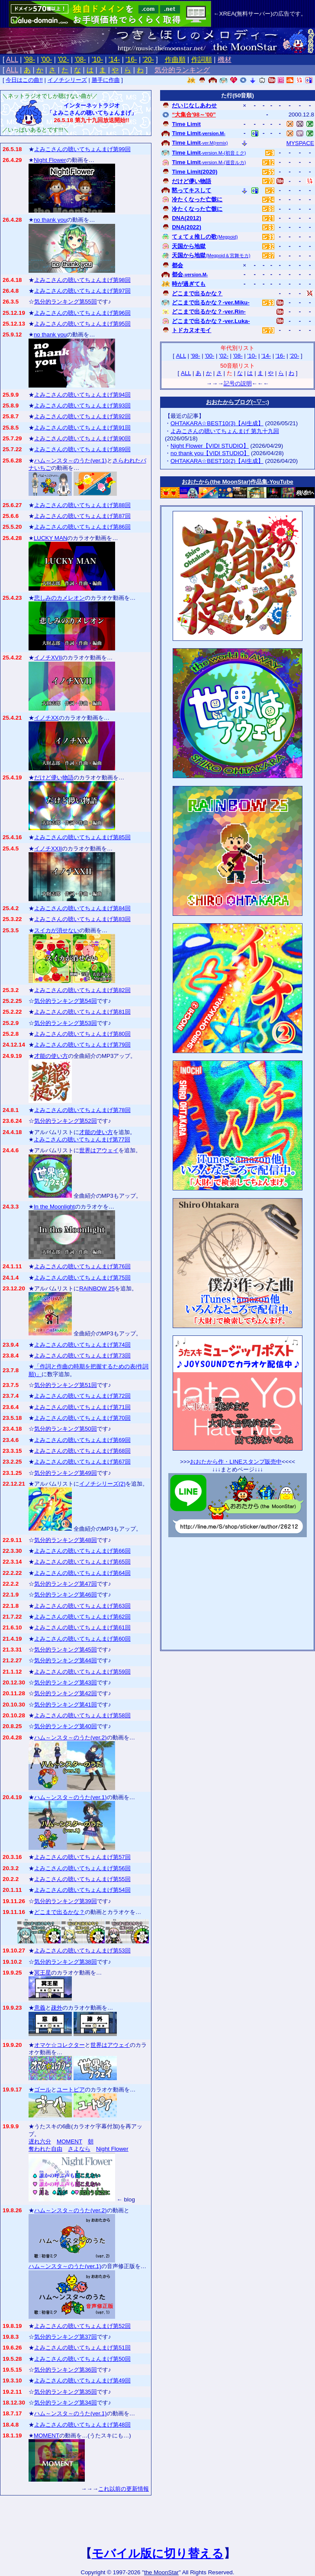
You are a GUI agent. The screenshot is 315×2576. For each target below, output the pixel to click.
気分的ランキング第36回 (65, 2369)
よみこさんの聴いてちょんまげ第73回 (82, 1355)
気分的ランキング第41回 (65, 1704)
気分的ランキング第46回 (65, 1594)
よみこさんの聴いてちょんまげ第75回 (82, 1277)
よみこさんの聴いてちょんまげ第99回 (82, 149)
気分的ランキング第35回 (65, 2392)
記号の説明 (238, 383)
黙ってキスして (191, 190)
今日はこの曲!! (24, 80)
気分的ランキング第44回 (65, 1660)
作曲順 (175, 59)
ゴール (42, 2089)
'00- (46, 59)
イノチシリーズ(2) (102, 1483)
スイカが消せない (56, 930)
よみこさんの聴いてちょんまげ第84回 (82, 908)
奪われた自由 (45, 2149)
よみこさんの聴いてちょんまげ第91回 (82, 427)
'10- (97, 59)
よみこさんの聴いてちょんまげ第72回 (82, 1396)
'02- (63, 59)
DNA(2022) (186, 227)
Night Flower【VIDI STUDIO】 (209, 446)
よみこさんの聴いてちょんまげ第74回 (82, 1344)
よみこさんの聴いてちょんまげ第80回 (82, 1034)
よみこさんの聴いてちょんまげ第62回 (82, 1616)
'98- (29, 59)
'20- (148, 59)
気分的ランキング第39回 (65, 1901)
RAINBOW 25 (97, 1288)
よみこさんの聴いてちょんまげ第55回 (82, 1879)
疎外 (56, 2007)
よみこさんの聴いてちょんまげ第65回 (82, 1561)
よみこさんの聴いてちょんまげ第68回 (82, 1451)
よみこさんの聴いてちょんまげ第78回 (82, 1110)
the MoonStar (161, 2572)
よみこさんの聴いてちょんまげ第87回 (82, 516)
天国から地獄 (189, 246)
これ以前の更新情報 (123, 2489)
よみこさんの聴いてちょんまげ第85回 (82, 837)
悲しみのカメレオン (59, 598)
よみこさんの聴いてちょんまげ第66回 (82, 1551)
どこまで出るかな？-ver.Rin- (208, 311)
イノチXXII (48, 848)
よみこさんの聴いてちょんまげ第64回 (82, 1573)
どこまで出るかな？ (59, 1912)
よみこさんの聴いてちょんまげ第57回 (82, 1857)
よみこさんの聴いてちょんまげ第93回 (82, 405)
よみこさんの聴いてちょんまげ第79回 (82, 1044)
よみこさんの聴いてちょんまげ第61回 (82, 1627)
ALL (12, 59)
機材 (224, 59)
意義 (39, 2007)
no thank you (50, 220)
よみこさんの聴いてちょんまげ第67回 (82, 1461)
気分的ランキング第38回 (65, 1962)
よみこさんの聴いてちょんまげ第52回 (82, 2326)
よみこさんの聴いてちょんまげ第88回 (82, 505)
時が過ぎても (189, 284)
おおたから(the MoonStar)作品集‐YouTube (237, 481)
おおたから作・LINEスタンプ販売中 (236, 1461)
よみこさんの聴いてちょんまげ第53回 (82, 1950)
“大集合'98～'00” (193, 114)
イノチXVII (48, 657)
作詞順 (201, 59)
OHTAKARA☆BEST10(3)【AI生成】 (217, 423)
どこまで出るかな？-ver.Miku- (210, 302)
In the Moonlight (54, 1206)
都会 (177, 265)
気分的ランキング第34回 (65, 2402)
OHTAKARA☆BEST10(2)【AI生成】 (217, 461)
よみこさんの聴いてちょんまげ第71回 (82, 1407)
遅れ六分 (40, 2141)
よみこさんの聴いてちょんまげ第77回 (82, 1139)
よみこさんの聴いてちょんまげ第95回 (82, 323)
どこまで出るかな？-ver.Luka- (211, 321)
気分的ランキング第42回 (65, 1693)
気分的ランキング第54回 (65, 1001)
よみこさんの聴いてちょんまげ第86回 (82, 527)
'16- (131, 59)
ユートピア (71, 2089)
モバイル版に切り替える (158, 2553)
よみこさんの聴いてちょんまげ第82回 (82, 990)
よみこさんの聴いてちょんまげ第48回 (82, 2424)
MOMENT (69, 2141)
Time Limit (186, 124)
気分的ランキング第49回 (65, 1473)
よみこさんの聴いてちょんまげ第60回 (82, 1638)
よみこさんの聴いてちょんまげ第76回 (82, 1266)
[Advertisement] (238, 1591)
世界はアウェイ (99, 1150)
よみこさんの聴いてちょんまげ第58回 (82, 1715)
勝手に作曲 (106, 80)
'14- (114, 59)
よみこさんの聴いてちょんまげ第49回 (82, 2380)
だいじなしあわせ (194, 105)
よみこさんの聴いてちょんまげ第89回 (82, 449)
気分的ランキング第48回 (65, 1540)
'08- (80, 59)
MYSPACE (300, 143)
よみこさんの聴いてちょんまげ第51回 (82, 2347)
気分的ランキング (182, 70)
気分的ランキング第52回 (65, 1121)
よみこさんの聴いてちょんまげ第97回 (82, 291)
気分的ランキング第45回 (65, 1649)
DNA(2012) (186, 218)
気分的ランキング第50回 (65, 1428)
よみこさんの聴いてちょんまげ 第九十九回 (224, 431)
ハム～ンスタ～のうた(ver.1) (70, 460)
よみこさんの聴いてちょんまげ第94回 (82, 394)
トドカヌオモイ (191, 330)
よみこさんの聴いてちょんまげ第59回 (82, 1671)
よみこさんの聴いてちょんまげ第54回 (82, 1890)
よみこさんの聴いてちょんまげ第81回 (82, 1011)
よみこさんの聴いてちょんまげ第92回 (82, 416)
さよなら (79, 2149)
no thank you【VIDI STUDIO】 (209, 453)
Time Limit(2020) (194, 171)
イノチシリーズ (67, 80)
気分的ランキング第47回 (65, 1584)
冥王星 (42, 1972)
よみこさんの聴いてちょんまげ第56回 (82, 1868)
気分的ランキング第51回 (65, 1385)
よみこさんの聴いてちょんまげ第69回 (82, 1440)
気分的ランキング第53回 (65, 1023)
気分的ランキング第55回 (65, 301)
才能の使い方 (51, 1056)
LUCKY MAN (51, 538)
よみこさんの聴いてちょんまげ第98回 (82, 280)
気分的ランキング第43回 (65, 1682)
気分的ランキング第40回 (65, 1726)
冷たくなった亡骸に (197, 199)
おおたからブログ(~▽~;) (237, 402)
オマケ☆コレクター (59, 2045)
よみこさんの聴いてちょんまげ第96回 (82, 313)
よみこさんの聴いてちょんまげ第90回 (82, 438)
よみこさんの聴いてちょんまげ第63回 (82, 1606)
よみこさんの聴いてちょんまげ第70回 (82, 1418)
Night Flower (50, 160)
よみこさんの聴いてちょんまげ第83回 (82, 919)
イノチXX (46, 717)
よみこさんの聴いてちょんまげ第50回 (82, 2359)
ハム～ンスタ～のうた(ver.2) (70, 1737)
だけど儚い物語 (54, 777)
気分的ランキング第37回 (65, 2337)
